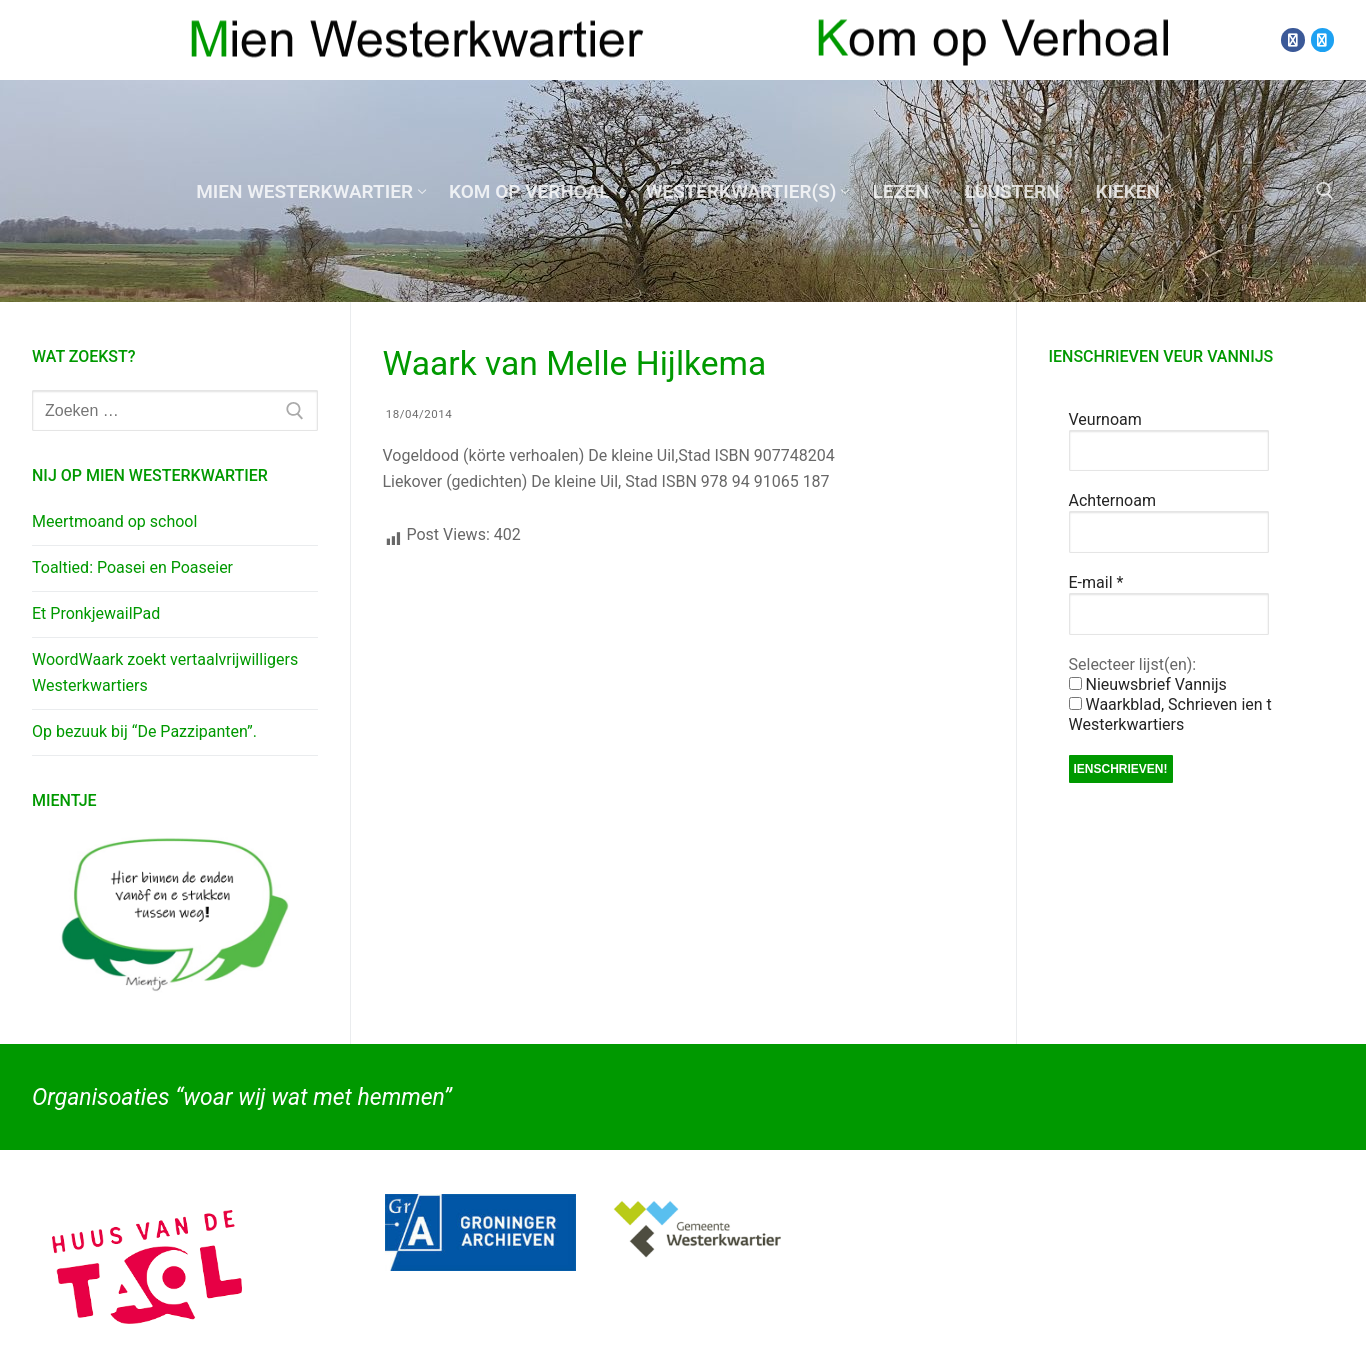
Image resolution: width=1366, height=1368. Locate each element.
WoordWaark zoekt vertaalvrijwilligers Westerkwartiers (165, 672)
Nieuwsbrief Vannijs (1148, 684)
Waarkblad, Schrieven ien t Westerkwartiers (1170, 714)
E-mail (1096, 582)
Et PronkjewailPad (96, 613)
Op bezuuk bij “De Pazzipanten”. (144, 731)
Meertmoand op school (114, 521)
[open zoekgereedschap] (1325, 191)
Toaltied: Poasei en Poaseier (132, 567)
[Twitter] (1322, 39)
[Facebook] (1292, 39)
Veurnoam (1105, 419)
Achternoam (1112, 500)
